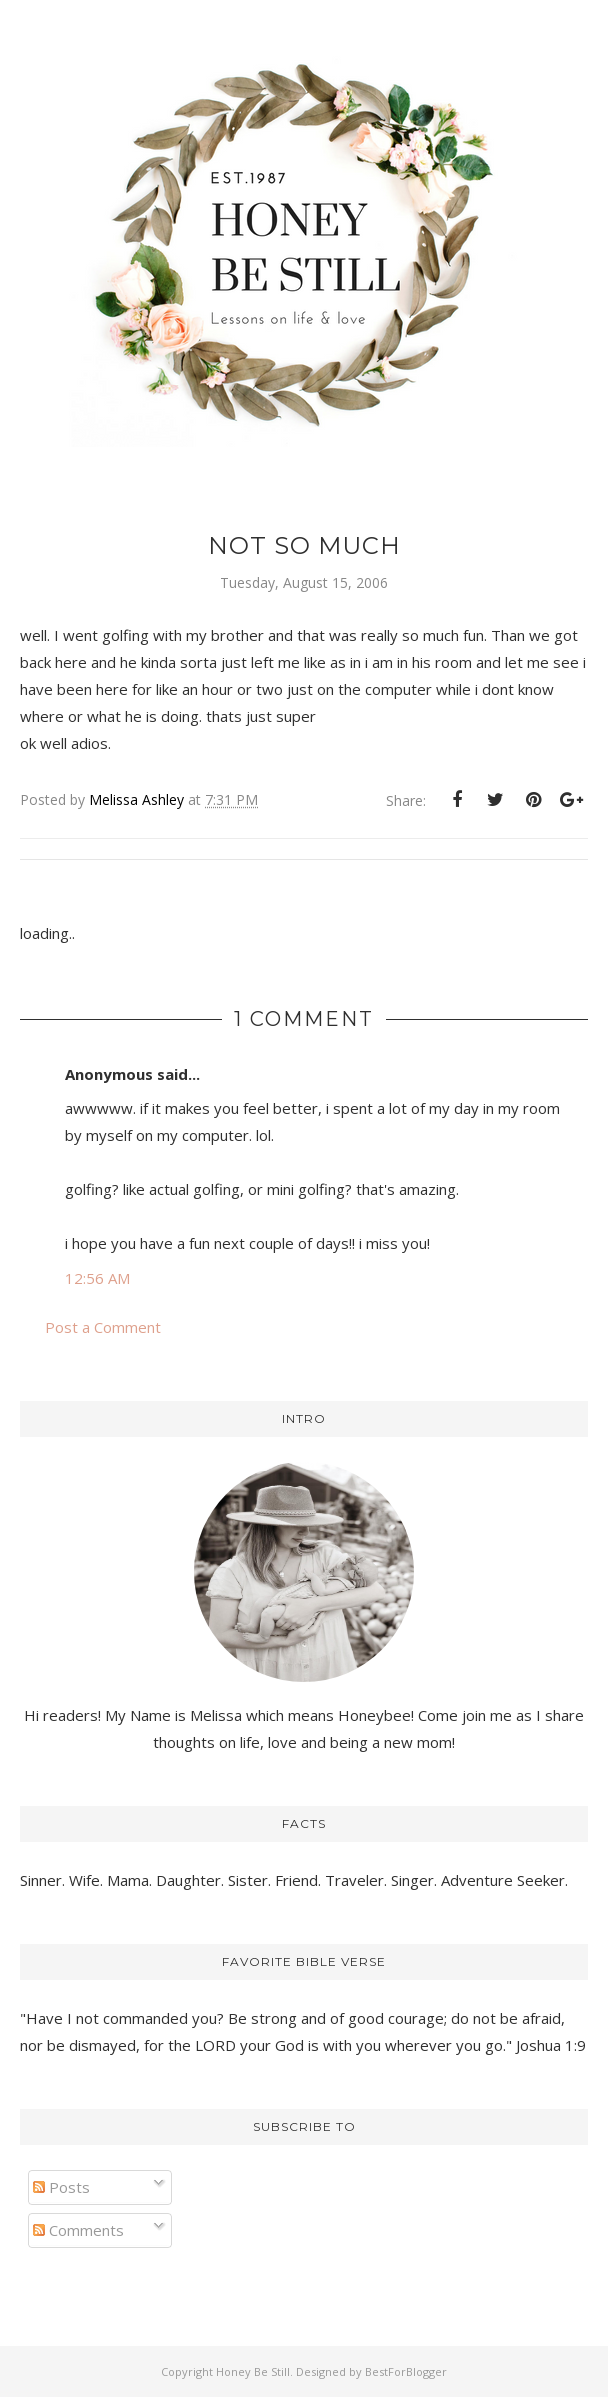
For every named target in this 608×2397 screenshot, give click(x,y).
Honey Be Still (253, 2371)
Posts (61, 2187)
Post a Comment (103, 1327)
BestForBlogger (406, 2371)
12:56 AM (97, 1278)
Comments (78, 2230)
